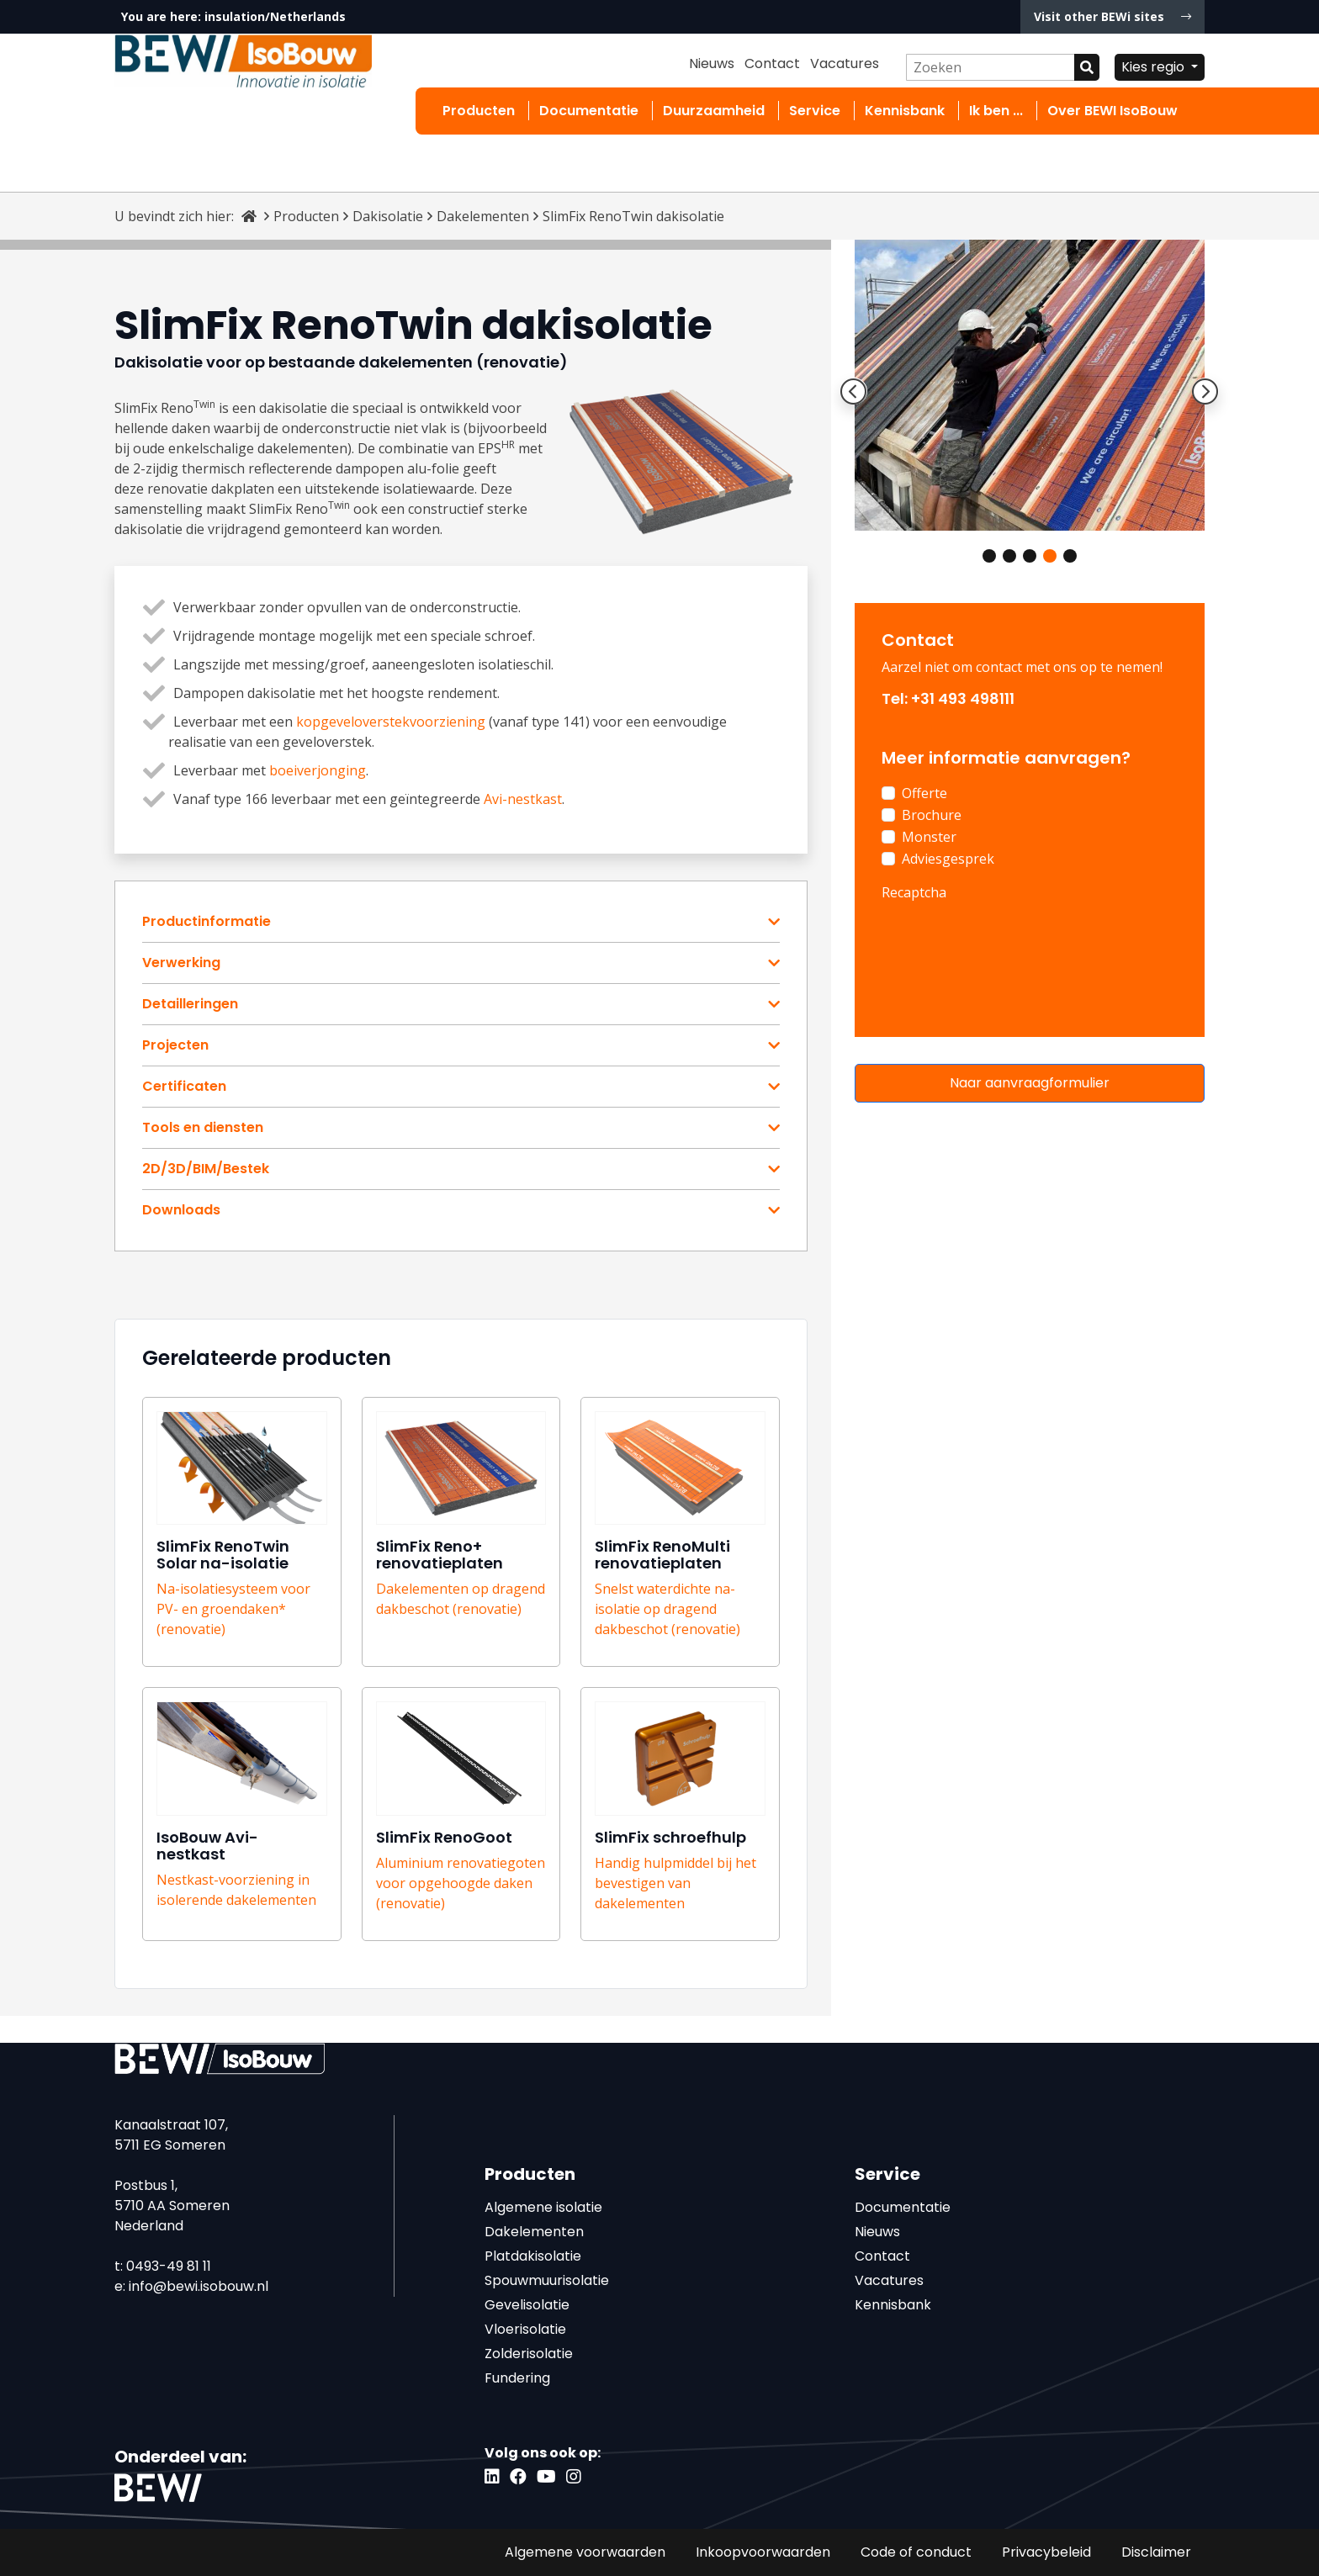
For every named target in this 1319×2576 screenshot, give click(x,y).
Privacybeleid (1046, 2552)
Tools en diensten (202, 1128)
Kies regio (1154, 67)
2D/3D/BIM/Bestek (205, 1169)
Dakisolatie (387, 216)
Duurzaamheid (714, 110)
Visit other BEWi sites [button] (1112, 16)
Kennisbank (905, 110)
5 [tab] (1070, 556)
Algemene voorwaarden (585, 2552)
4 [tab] (1050, 556)
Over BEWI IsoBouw (1112, 110)
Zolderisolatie (529, 2353)
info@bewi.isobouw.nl (198, 2286)
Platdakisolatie (533, 2256)
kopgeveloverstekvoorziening (390, 721)
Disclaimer (1156, 2552)
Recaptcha (914, 892)
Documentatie (588, 110)
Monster (929, 837)
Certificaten (184, 1086)
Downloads (181, 1210)
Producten (478, 110)
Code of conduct (916, 2552)
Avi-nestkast (523, 799)
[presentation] (1009, 942)
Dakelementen (483, 216)
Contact (772, 63)
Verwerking (181, 963)
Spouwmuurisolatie (547, 2280)
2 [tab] (1009, 556)
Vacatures (844, 63)
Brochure (931, 815)
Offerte (924, 793)
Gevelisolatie (527, 2304)
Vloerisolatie (525, 2329)
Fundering (517, 2378)
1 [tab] (989, 556)
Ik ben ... (996, 110)
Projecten (175, 1045)
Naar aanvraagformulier (1030, 1082)
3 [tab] (1029, 556)
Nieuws (711, 63)
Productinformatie (206, 921)
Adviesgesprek (948, 858)
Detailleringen (190, 1004)
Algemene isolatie (543, 2207)
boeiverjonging (317, 770)
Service (814, 110)
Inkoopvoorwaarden (763, 2552)
